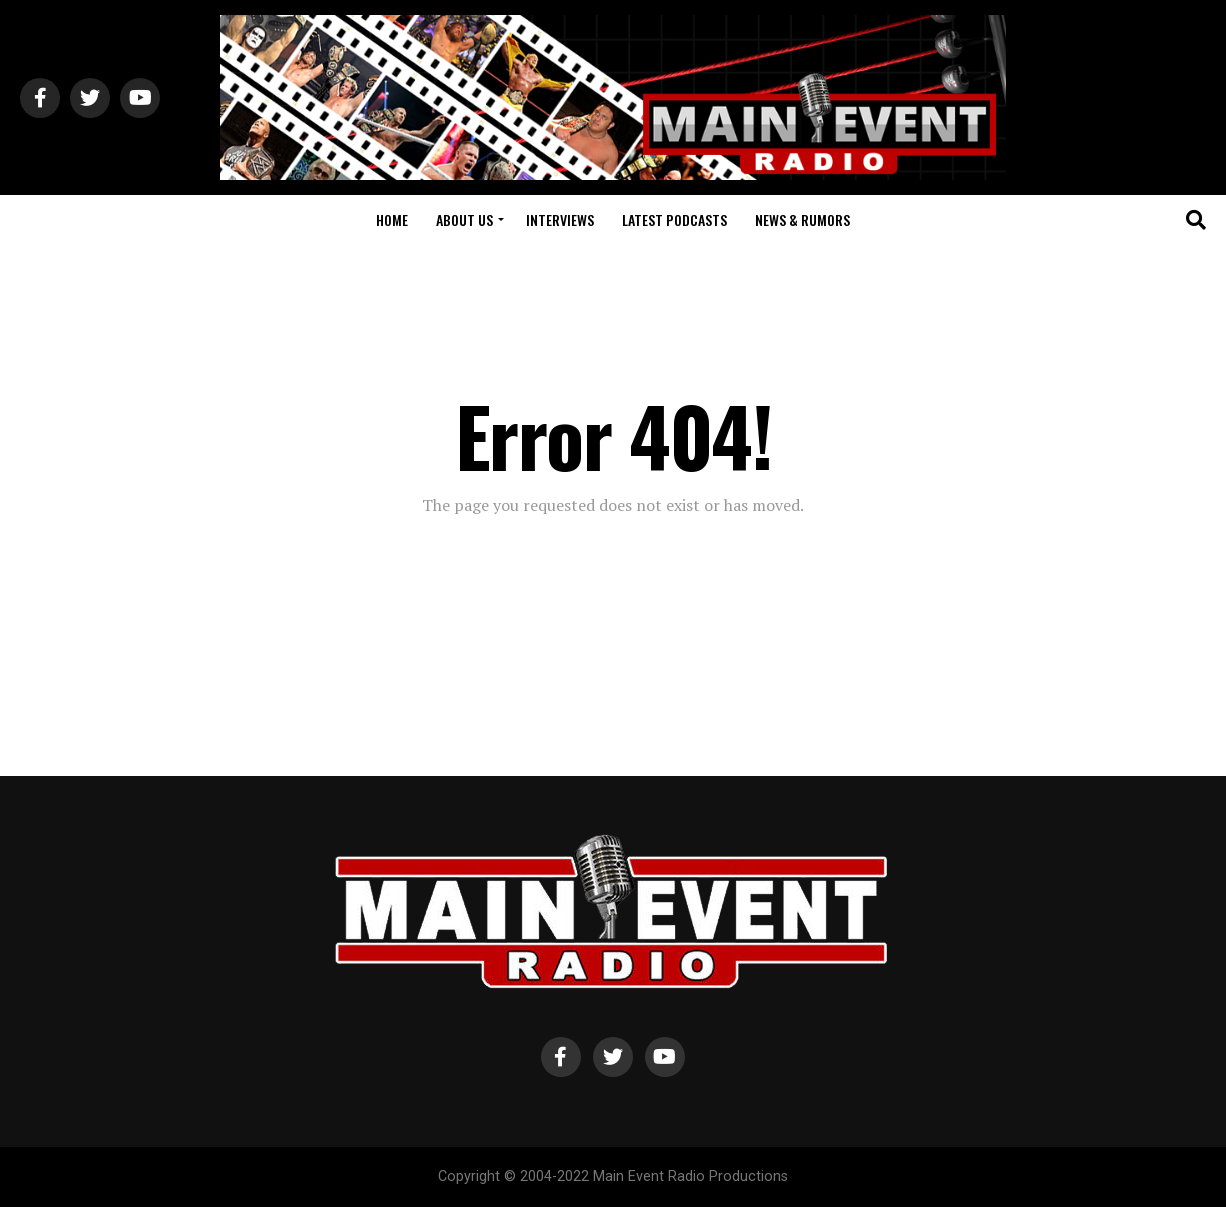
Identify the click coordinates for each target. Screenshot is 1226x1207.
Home (392, 219)
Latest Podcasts (674, 219)
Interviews (560, 219)
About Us (464, 219)
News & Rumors (802, 219)
